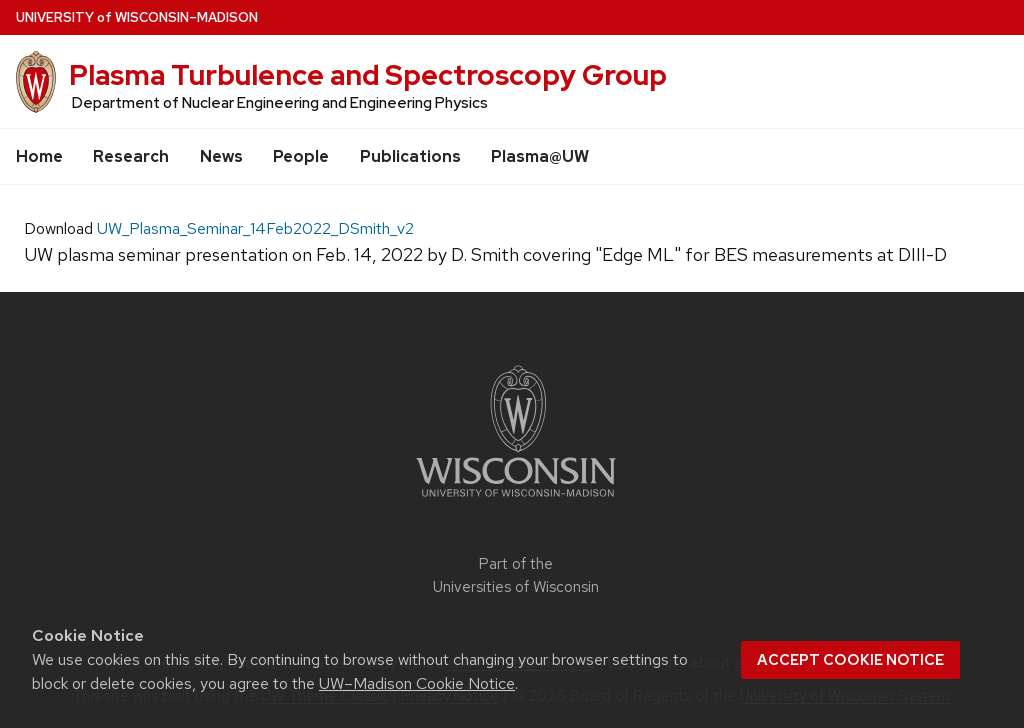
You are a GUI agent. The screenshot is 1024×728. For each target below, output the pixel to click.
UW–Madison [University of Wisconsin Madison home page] (137, 17)
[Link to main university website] (516, 500)
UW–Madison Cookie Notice (417, 683)
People (301, 156)
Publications (410, 156)
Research (131, 156)
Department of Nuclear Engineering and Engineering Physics (280, 103)
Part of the (516, 575)
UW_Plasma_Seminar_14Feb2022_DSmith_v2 (255, 228)
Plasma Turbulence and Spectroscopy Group (368, 75)
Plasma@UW (540, 156)
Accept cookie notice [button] (850, 660)
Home (39, 156)
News (221, 156)
